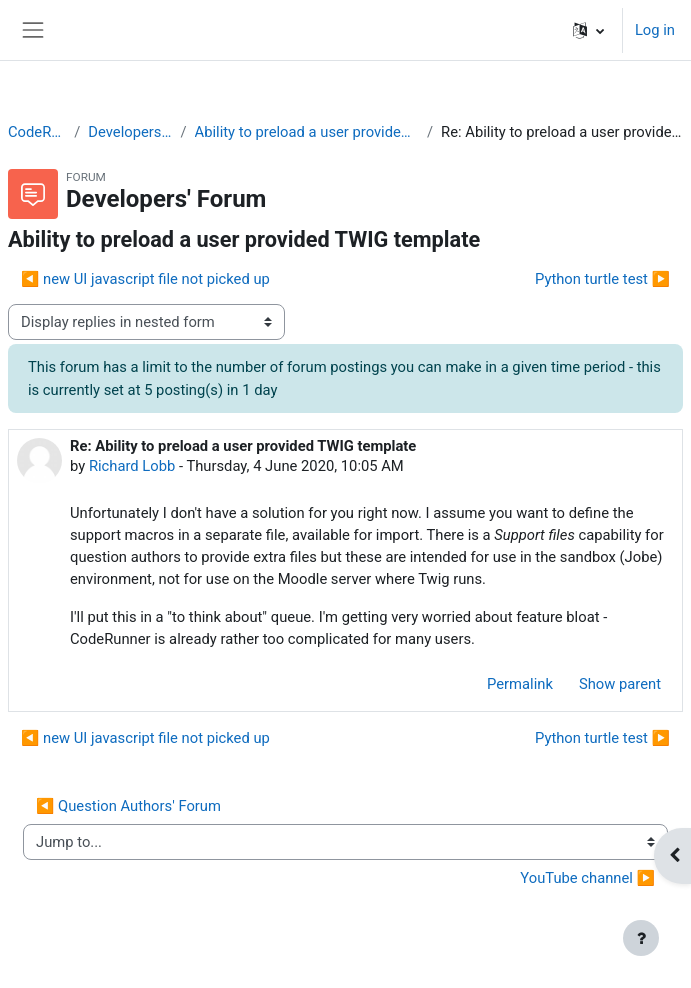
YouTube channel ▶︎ (587, 878)
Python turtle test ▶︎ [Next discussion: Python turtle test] (602, 279)
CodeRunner (37, 132)
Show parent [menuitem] (620, 684)
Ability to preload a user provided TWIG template (307, 132)
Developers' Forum (130, 132)
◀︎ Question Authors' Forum (128, 806)
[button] (588, 30)
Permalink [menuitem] (520, 684)
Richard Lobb (132, 466)
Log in (655, 30)
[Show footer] (641, 938)
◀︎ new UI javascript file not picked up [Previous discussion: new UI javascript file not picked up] (145, 279)
